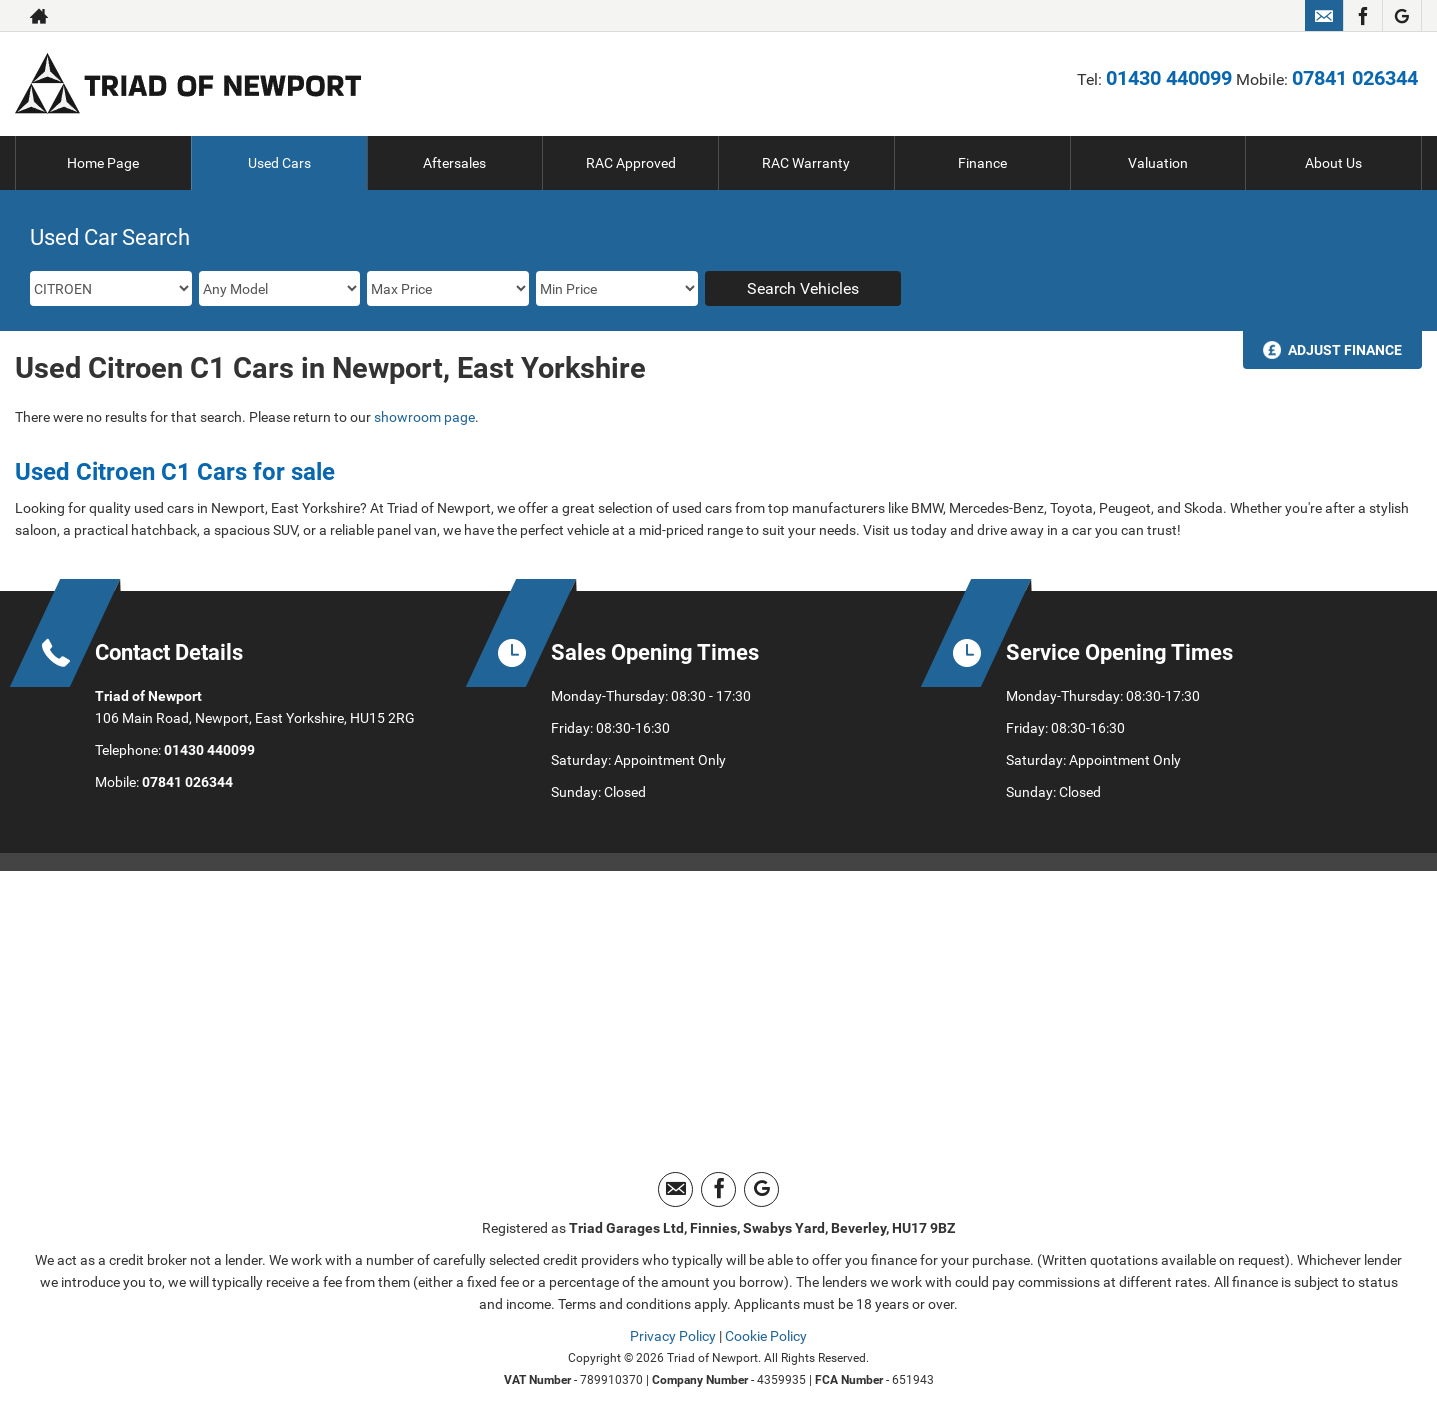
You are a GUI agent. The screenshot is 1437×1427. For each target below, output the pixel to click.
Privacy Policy (673, 1336)
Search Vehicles (803, 288)
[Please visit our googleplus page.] (1401, 16)
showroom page (424, 417)
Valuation (1158, 163)
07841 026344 (1355, 78)
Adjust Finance (1345, 350)
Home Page (103, 163)
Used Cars (279, 163)
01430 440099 (1169, 78)
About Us (1333, 163)
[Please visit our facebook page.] (1362, 16)
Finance (982, 163)
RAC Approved (631, 163)
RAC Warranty (806, 163)
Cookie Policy (766, 1336)
